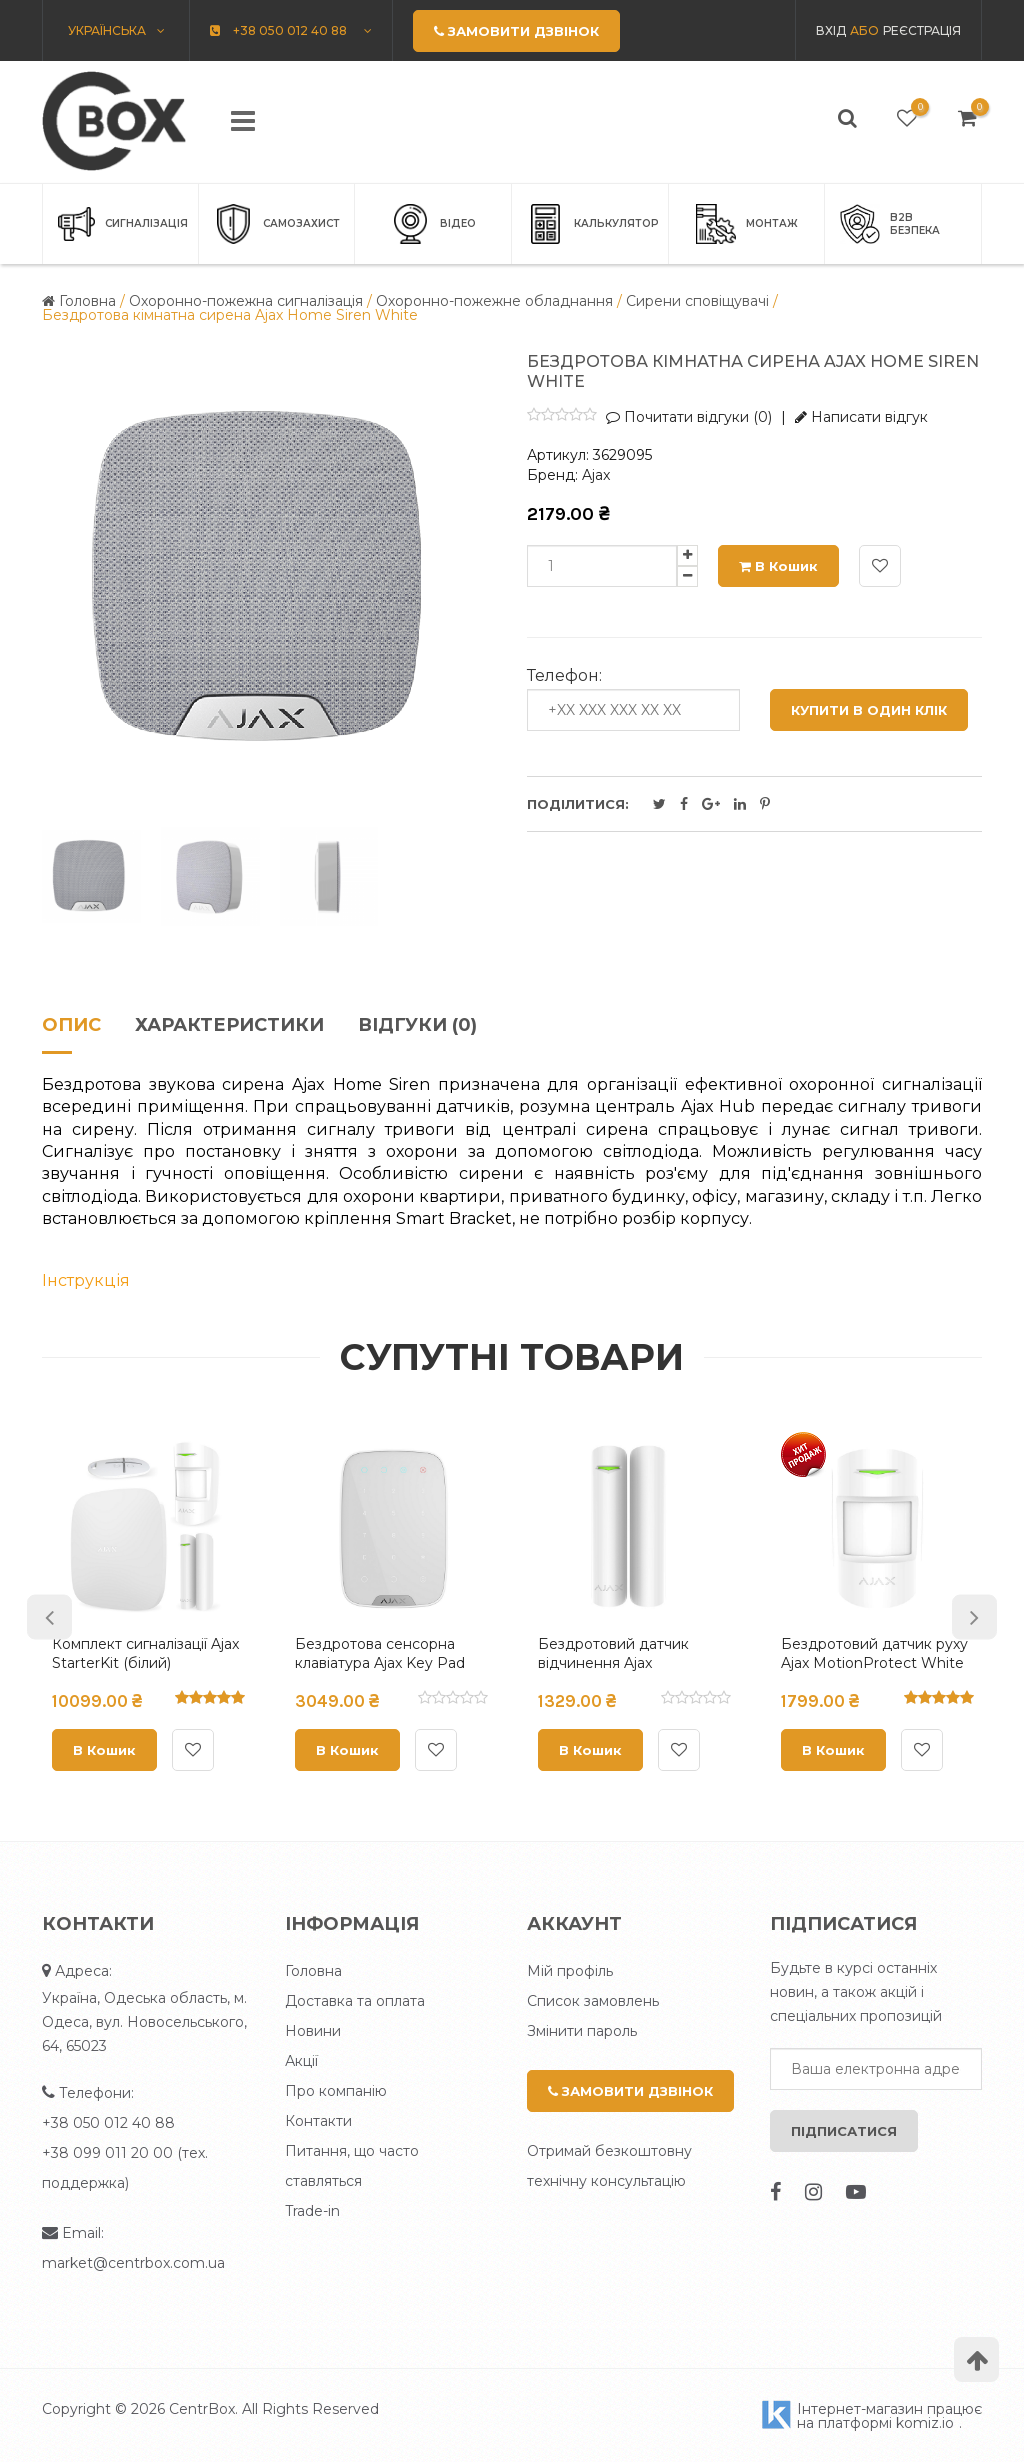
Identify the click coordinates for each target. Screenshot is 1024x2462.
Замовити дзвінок (630, 2091)
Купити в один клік (869, 710)
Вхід (831, 30)
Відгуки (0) (417, 1026)
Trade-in (312, 2211)
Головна (313, 1971)
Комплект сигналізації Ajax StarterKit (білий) (145, 1654)
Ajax (596, 475)
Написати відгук (861, 417)
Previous (49, 1616)
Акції (301, 2061)
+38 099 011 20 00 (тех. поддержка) (125, 2168)
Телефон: (564, 676)
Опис (71, 1026)
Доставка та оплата (355, 2001)
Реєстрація (922, 30)
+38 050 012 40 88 (108, 2123)
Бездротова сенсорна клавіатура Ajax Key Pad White (380, 1663)
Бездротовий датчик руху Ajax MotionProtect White (874, 1654)
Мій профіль (570, 1971)
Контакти (318, 2121)
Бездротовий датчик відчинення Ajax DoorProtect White (613, 1663)
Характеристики (229, 1026)
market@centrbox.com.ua (133, 2263)
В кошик (778, 566)
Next (974, 1616)
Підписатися (844, 2131)
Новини (313, 2031)
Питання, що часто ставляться (352, 2166)
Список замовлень (593, 2001)
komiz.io (925, 2423)
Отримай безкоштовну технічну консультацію (609, 2166)
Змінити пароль (582, 2031)
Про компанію (336, 2091)
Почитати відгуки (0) (689, 417)
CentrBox (202, 2409)
